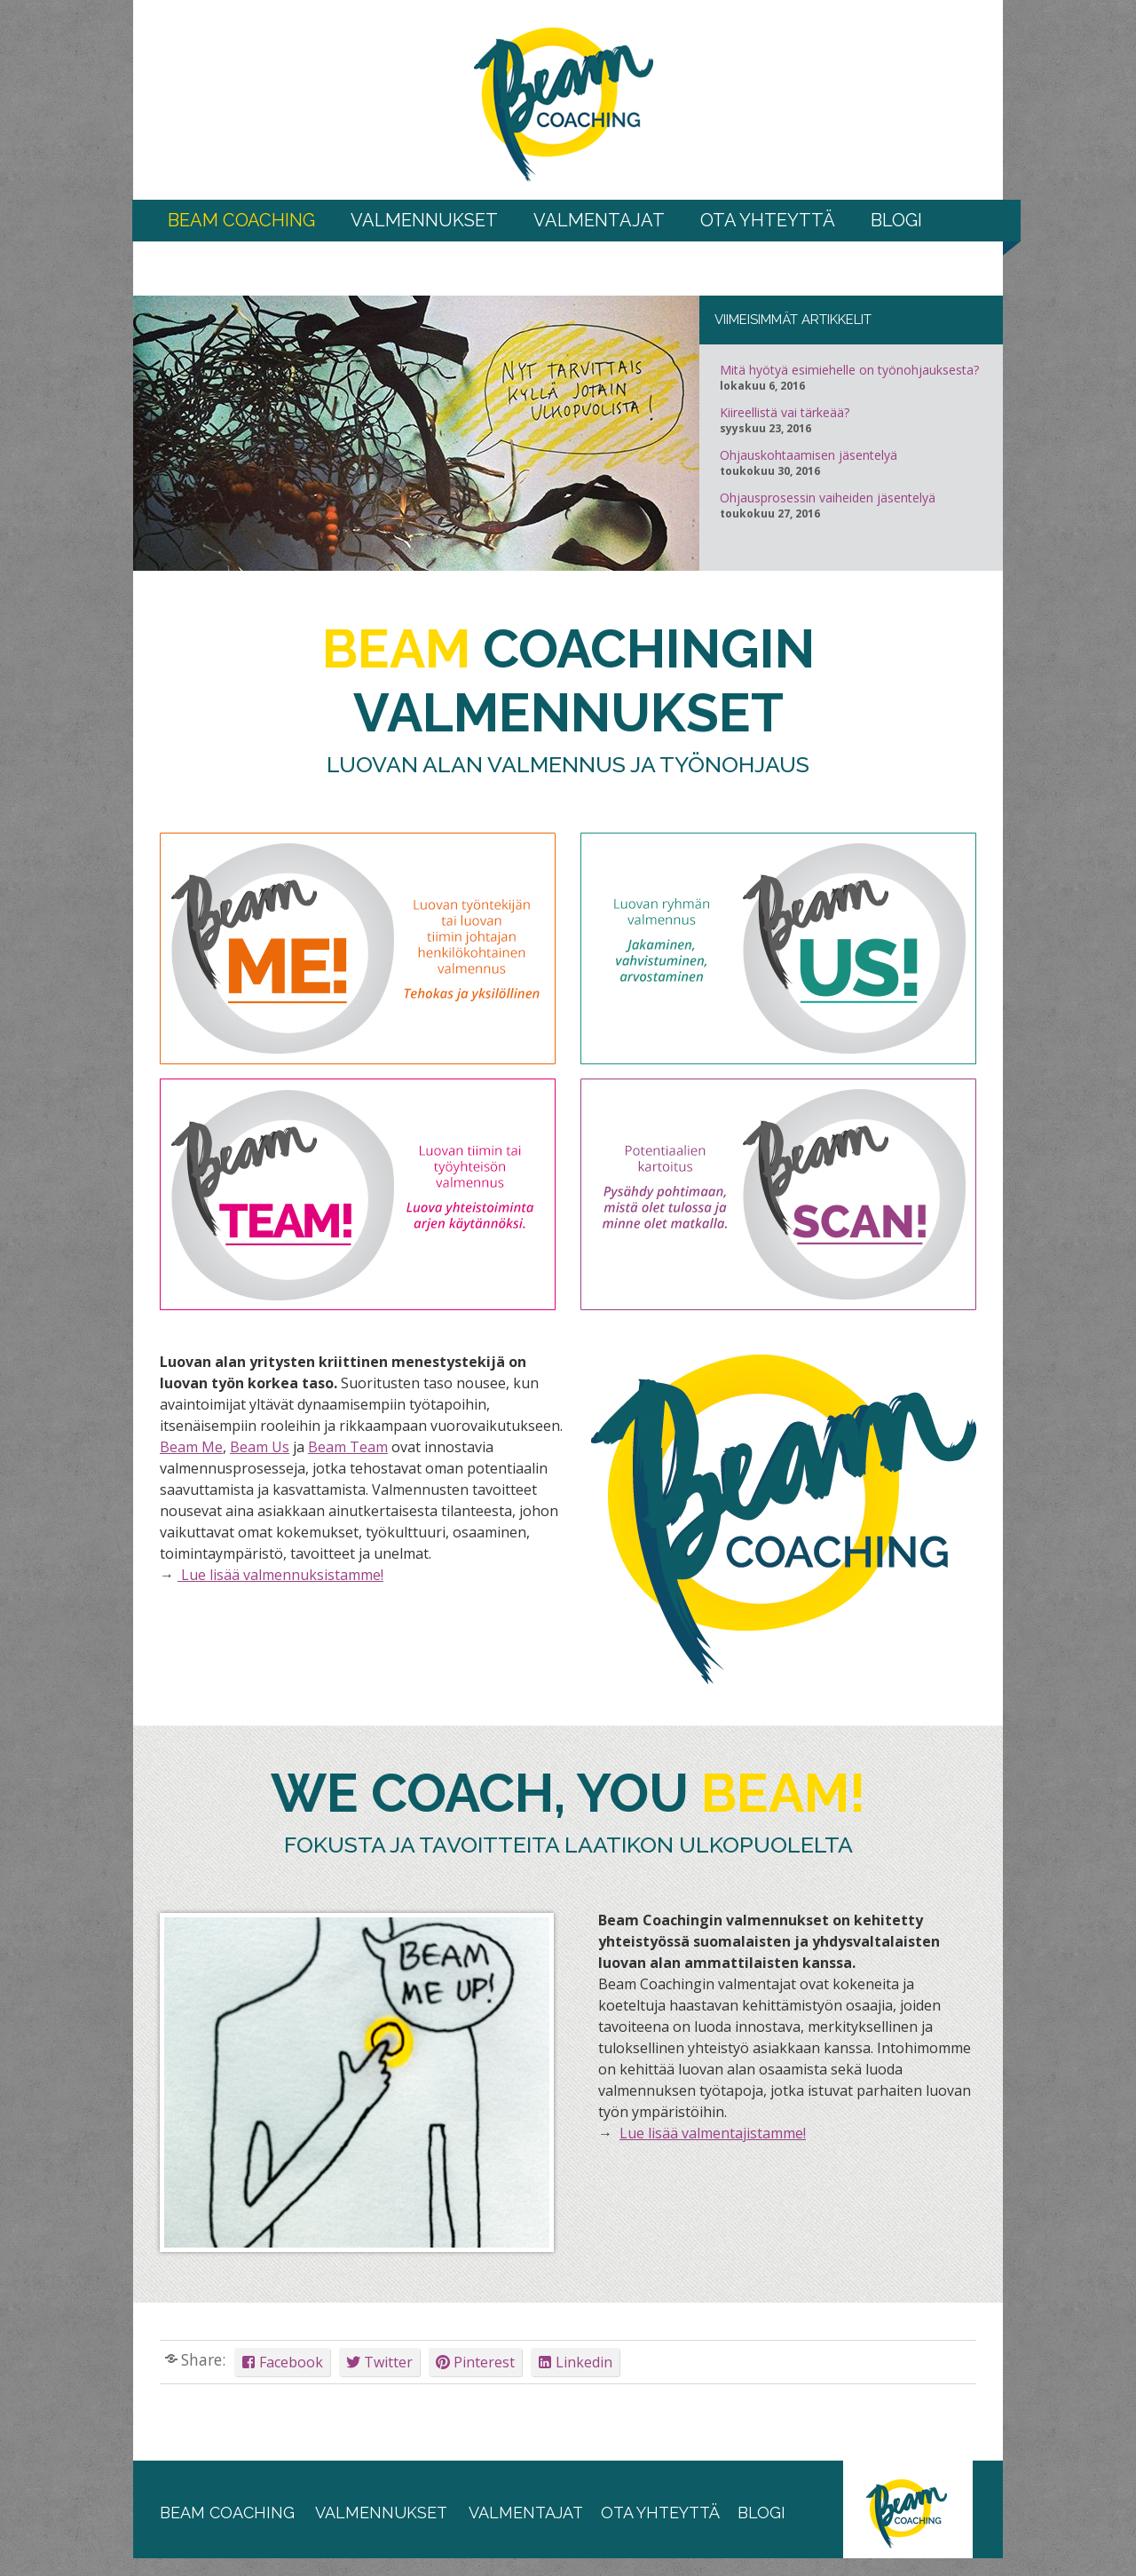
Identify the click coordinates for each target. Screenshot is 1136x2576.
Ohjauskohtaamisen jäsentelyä (808, 455)
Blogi (896, 220)
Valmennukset (424, 220)
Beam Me (191, 1447)
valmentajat (524, 2512)
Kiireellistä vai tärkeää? (784, 413)
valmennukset (381, 2512)
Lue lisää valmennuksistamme (279, 1574)
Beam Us (259, 1447)
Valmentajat (599, 220)
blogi (761, 2512)
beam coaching (227, 2512)
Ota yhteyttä (767, 220)
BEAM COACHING (241, 220)
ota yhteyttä (660, 2512)
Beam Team (348, 1447)
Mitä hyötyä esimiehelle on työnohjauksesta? (849, 370)
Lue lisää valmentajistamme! (712, 2133)
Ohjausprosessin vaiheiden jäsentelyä (827, 498)
